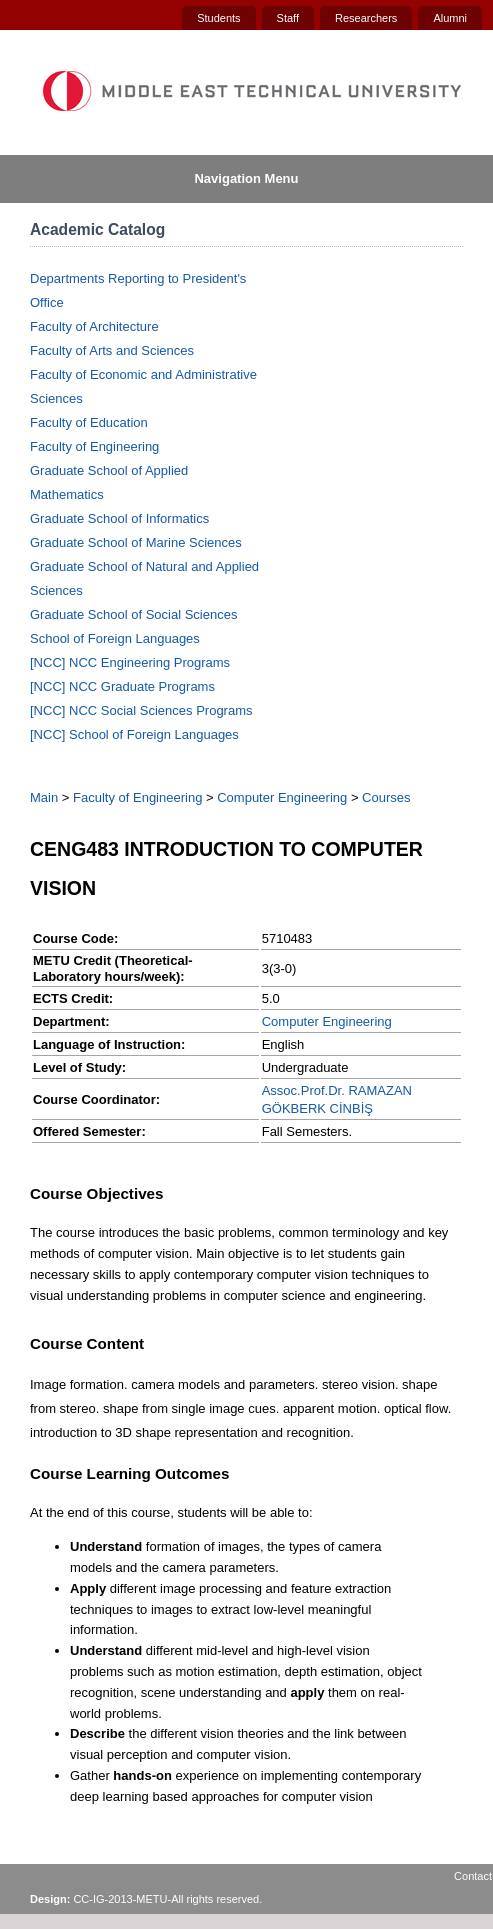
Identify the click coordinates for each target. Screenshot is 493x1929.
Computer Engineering (282, 797)
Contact (473, 1876)
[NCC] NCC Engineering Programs (130, 662)
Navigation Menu (246, 178)
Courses (386, 797)
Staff (288, 18)
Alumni (450, 18)
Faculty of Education (89, 422)
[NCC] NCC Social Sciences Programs (141, 710)
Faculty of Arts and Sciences (112, 350)
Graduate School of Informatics (119, 518)
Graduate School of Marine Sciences (136, 542)
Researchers (366, 18)
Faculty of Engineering (94, 446)
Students (218, 18)
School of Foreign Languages (115, 638)
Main (44, 797)
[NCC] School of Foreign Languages (134, 734)
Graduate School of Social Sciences (133, 614)
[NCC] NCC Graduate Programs (122, 686)
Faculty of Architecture (94, 326)
